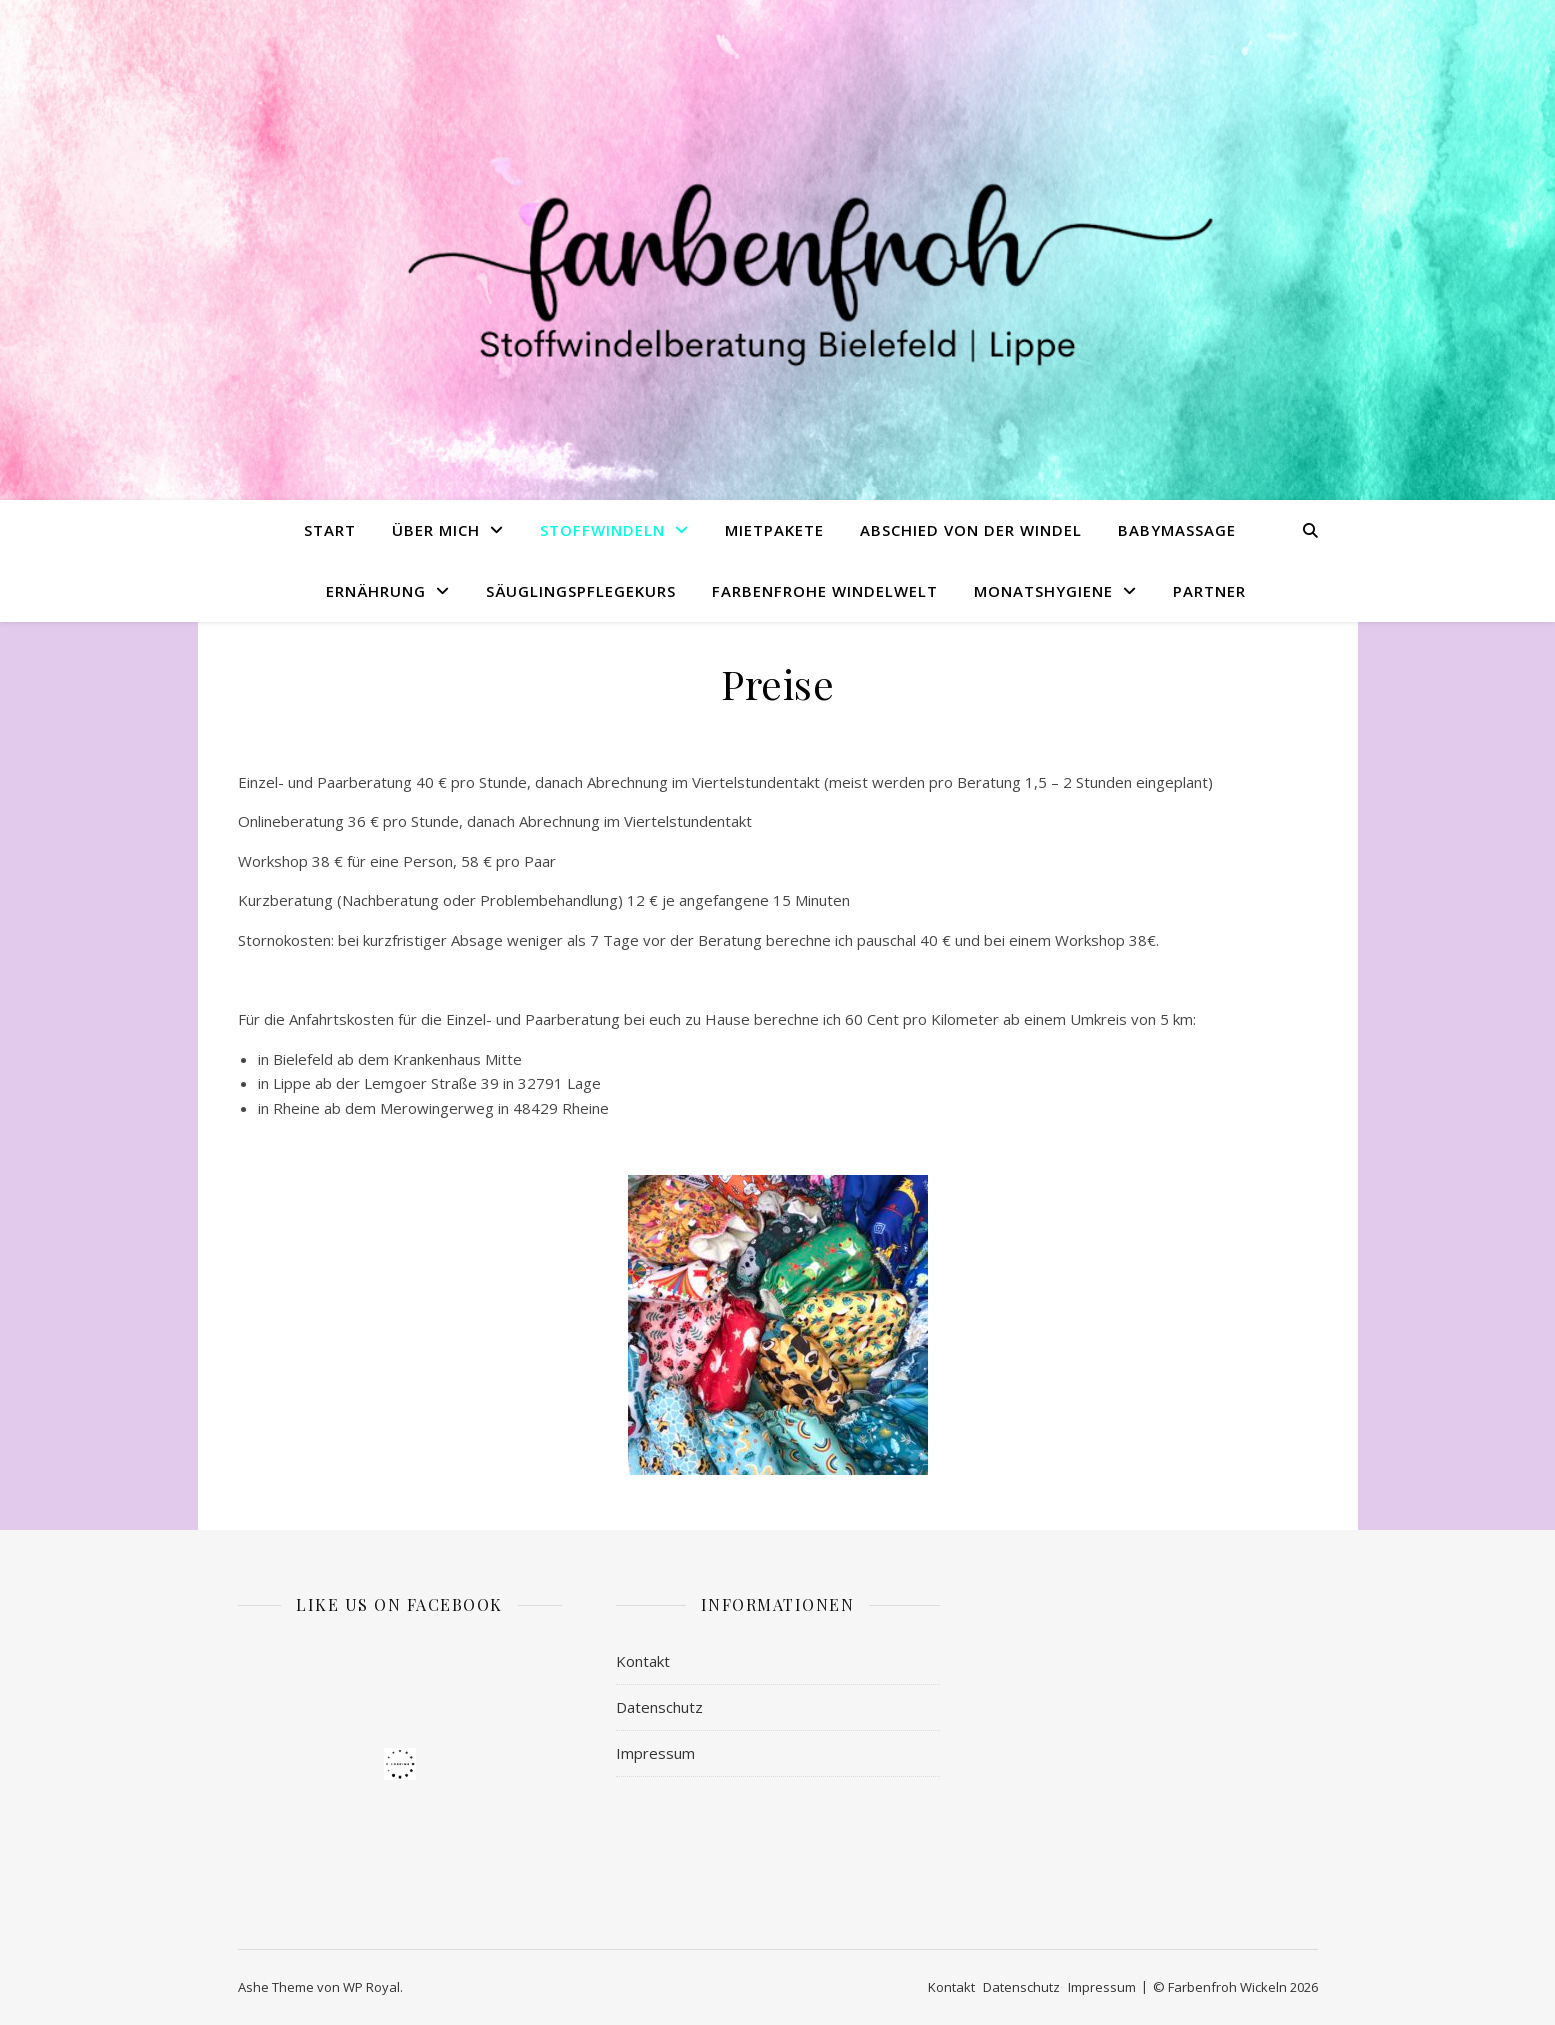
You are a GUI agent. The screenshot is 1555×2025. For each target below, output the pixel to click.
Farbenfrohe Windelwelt (825, 591)
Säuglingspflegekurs (581, 591)
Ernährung (376, 591)
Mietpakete (774, 530)
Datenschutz (659, 1707)
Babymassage (1177, 530)
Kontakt (643, 1661)
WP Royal (371, 1987)
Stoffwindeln (602, 530)
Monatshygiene (1043, 591)
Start (330, 530)
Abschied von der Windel (971, 530)
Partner (1209, 591)
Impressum (655, 1753)
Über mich (436, 530)
